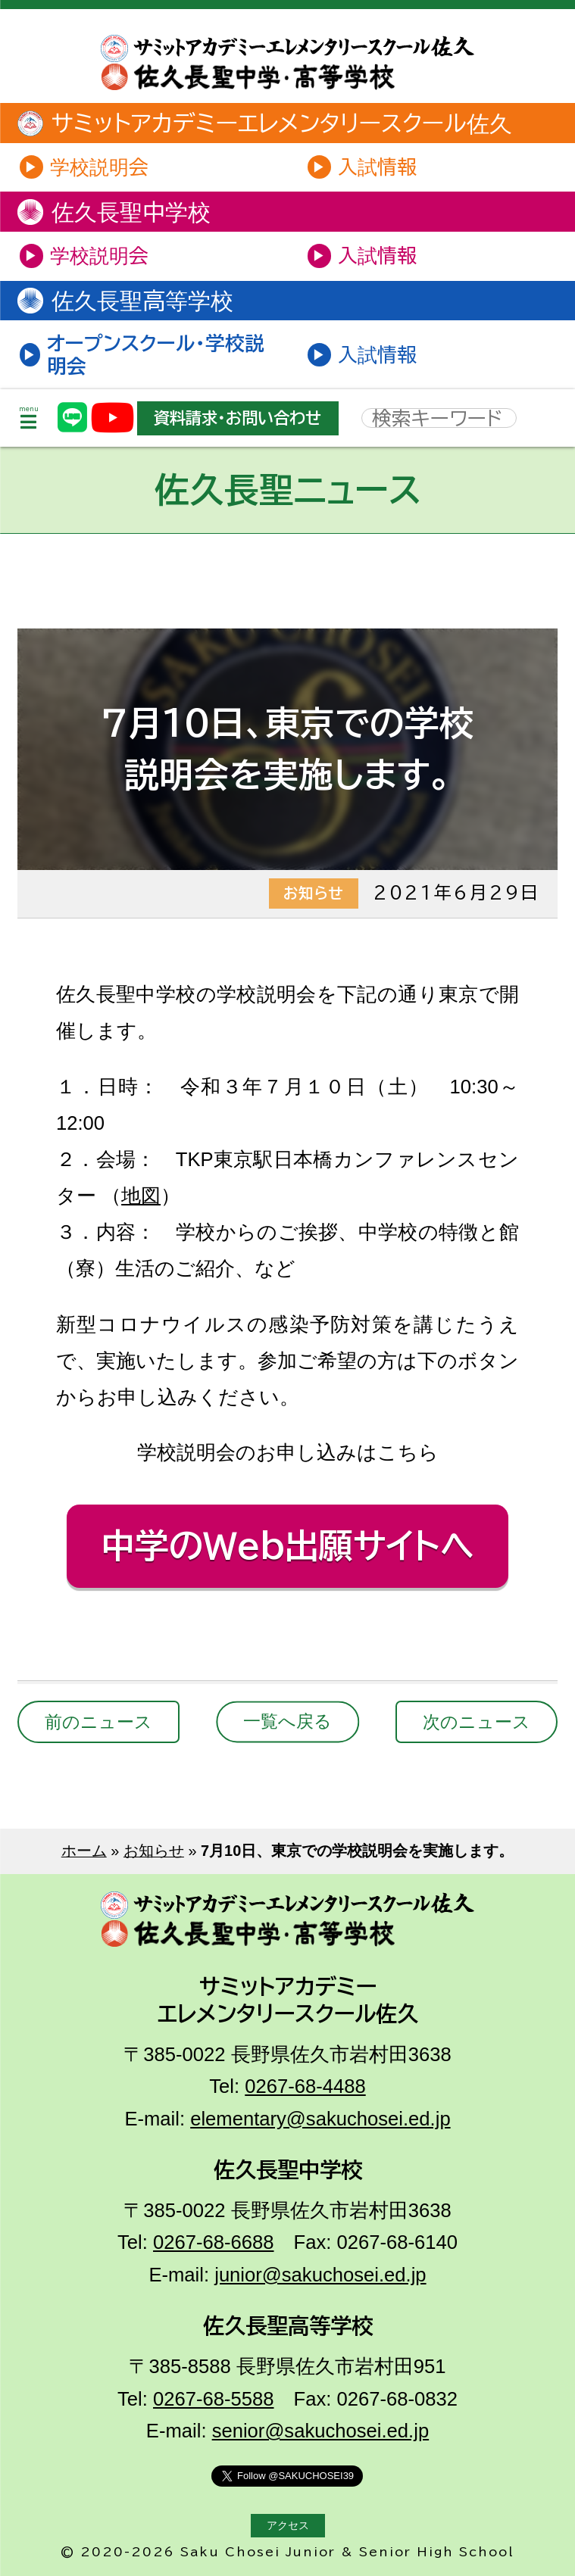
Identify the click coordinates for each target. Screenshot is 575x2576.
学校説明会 (99, 166)
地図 (141, 1195)
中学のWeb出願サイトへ (287, 1545)
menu (29, 418)
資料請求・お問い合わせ (237, 418)
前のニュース (98, 1722)
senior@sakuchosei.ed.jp (321, 2430)
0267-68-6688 (213, 2242)
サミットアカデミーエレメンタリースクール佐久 (266, 123)
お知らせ (153, 1850)
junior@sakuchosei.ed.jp (320, 2274)
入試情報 (377, 166)
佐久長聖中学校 (115, 212)
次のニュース (476, 1722)
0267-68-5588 (213, 2398)
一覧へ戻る (287, 1722)
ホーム (84, 1850)
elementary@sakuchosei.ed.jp (320, 2118)
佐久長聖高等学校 (126, 300)
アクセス (288, 2526)
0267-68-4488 (305, 2086)
